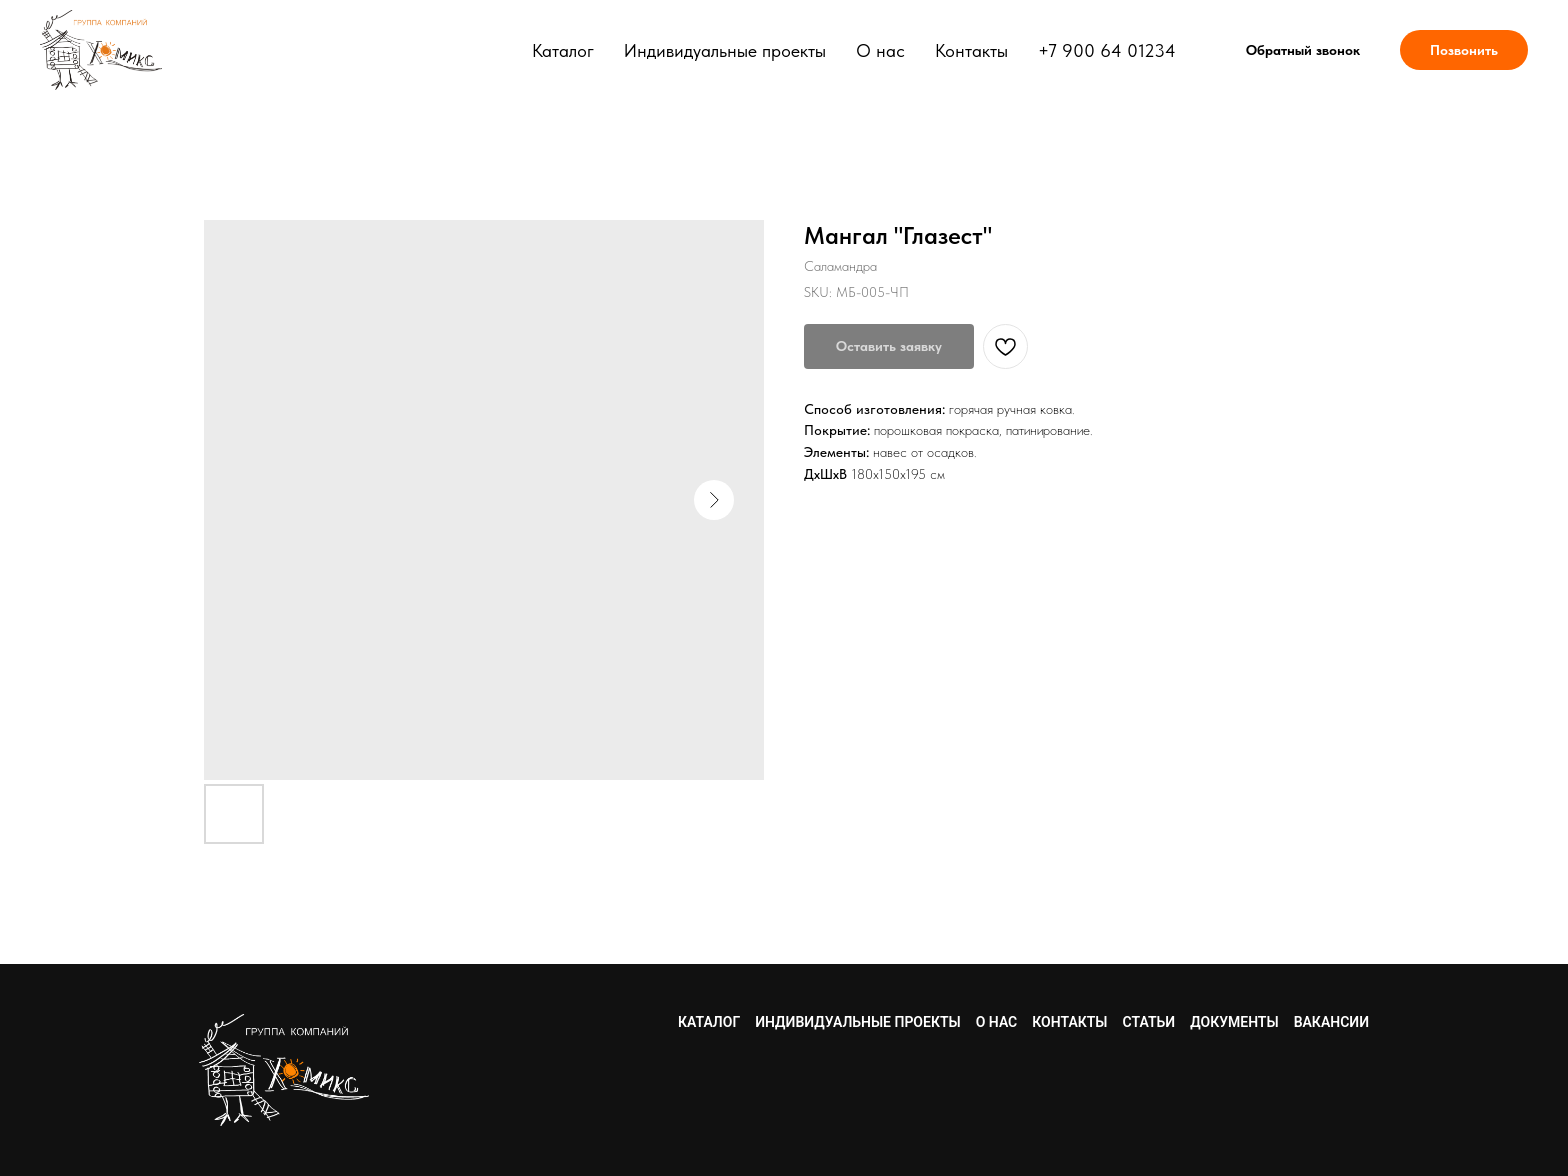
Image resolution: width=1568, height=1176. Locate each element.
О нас (880, 50)
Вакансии (1331, 1022)
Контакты (971, 50)
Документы (1234, 1022)
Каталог (563, 50)
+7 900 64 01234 (1107, 50)
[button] (1303, 50)
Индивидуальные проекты (725, 50)
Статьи (1149, 1022)
